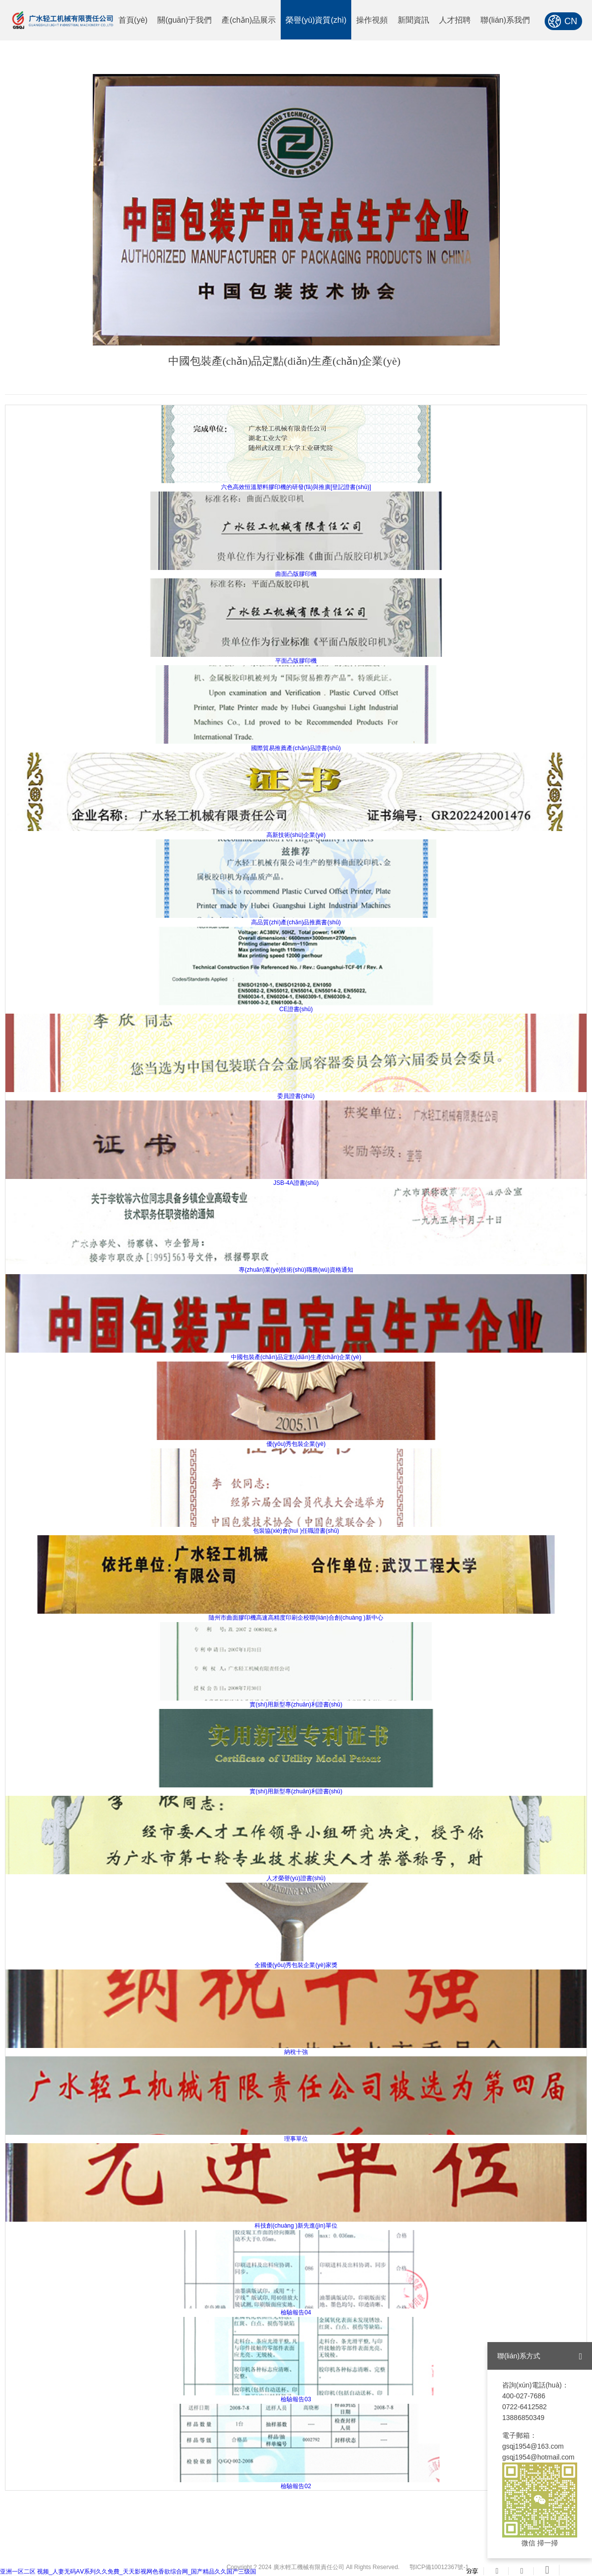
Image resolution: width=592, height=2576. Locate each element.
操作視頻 (372, 20)
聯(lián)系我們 (505, 20)
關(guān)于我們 (184, 20)
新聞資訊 (413, 20)
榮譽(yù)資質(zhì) (316, 20)
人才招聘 (455, 20)
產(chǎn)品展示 (248, 20)
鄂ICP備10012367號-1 (439, 2567)
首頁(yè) (133, 20)
